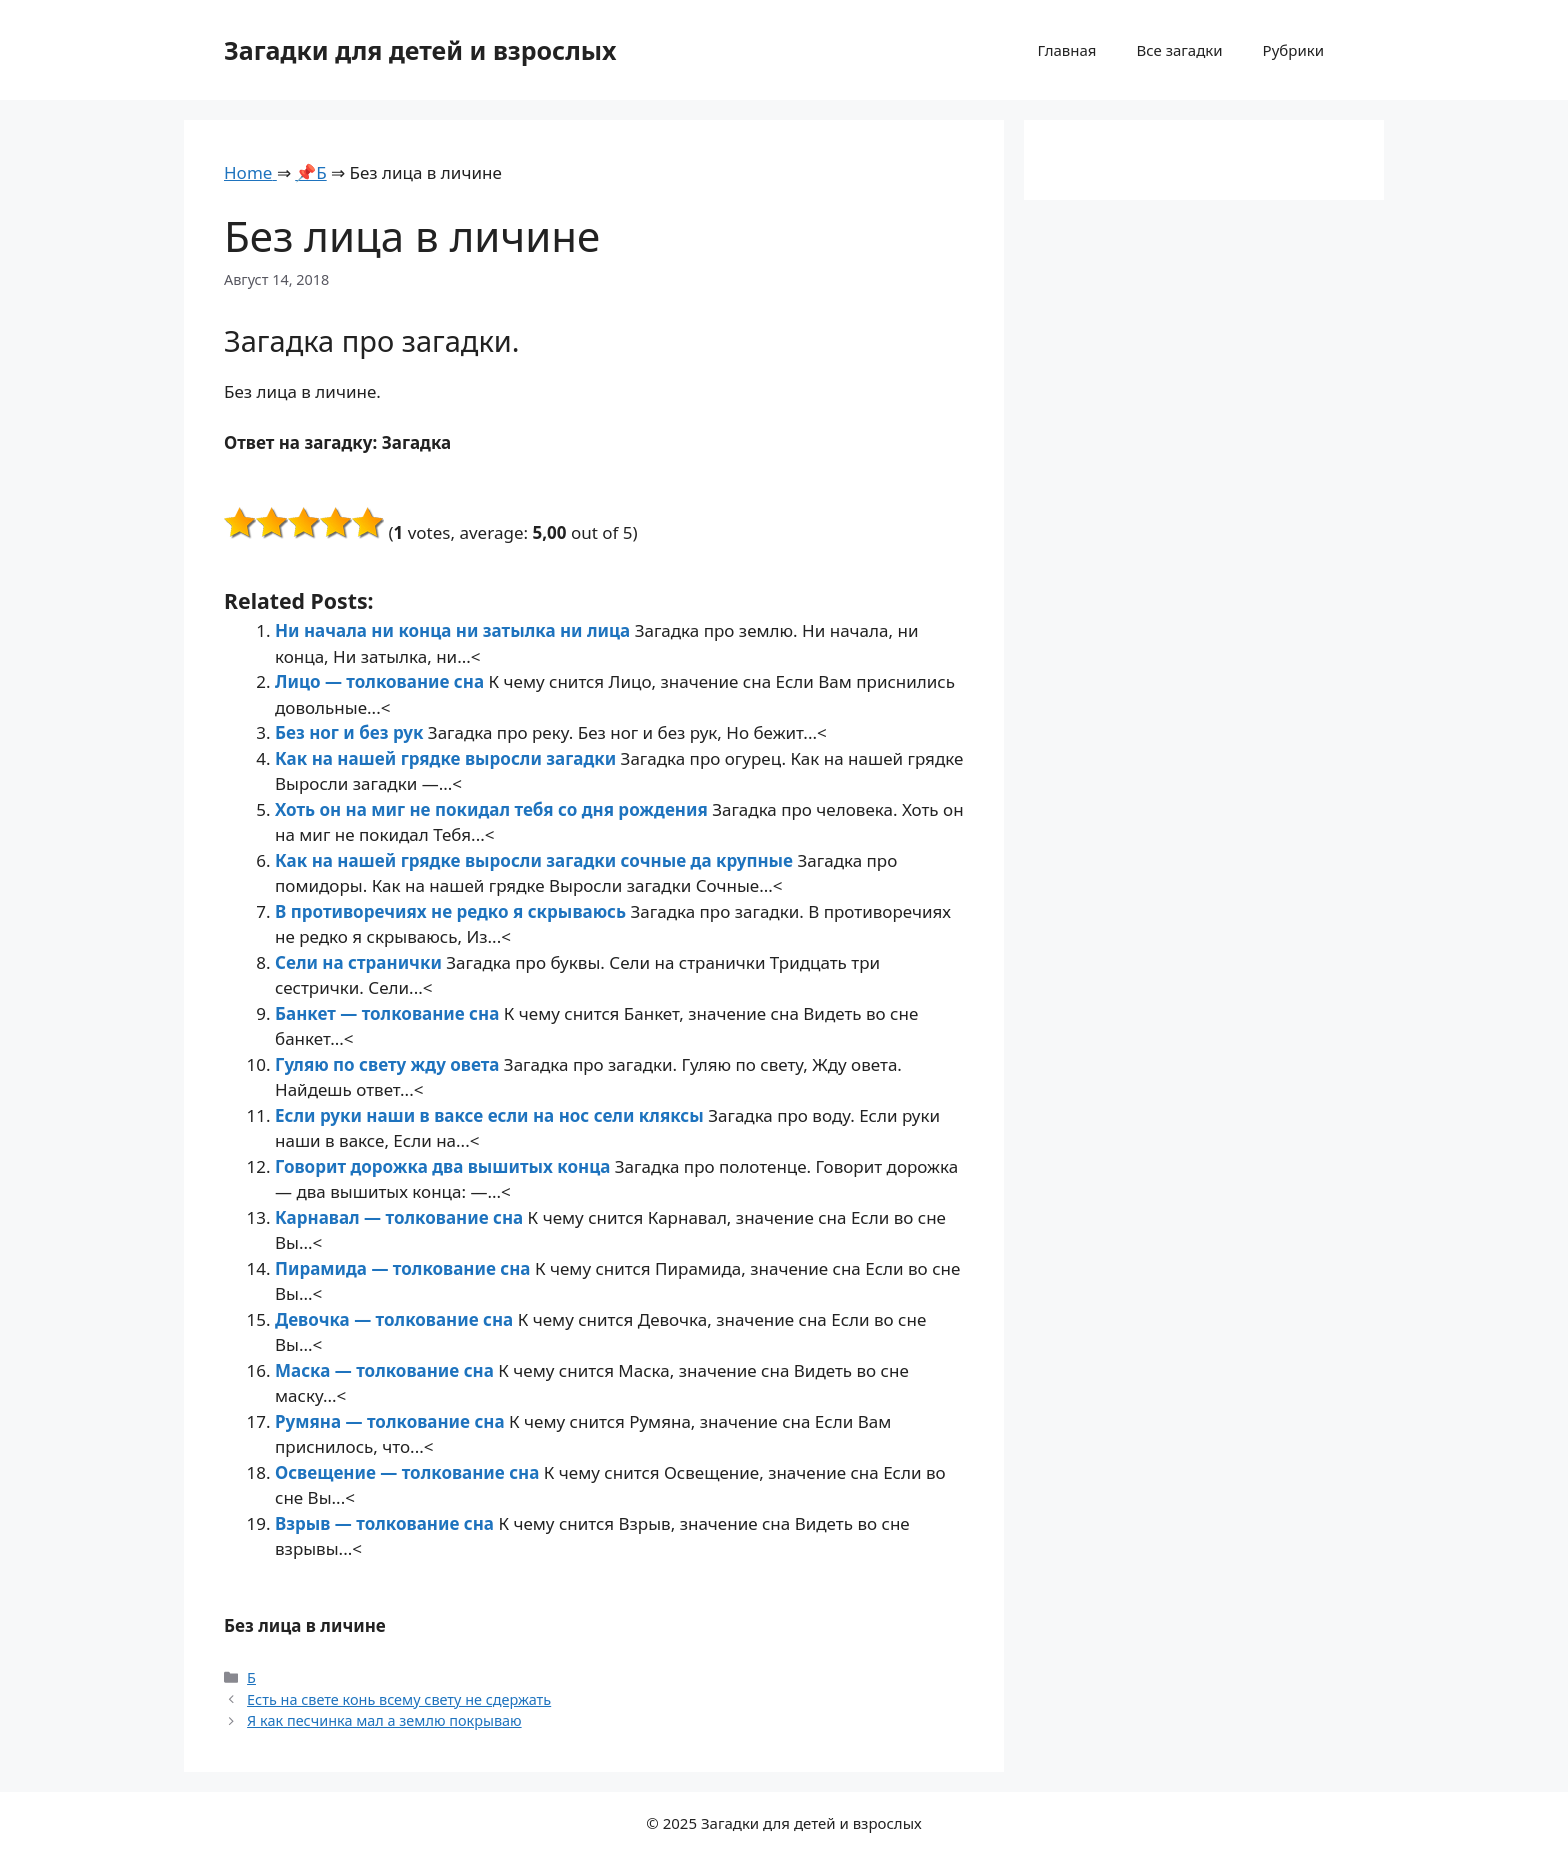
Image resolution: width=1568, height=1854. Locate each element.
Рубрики (1293, 50)
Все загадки (1179, 50)
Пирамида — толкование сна (405, 1268)
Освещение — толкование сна (409, 1472)
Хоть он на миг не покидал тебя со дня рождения (493, 809)
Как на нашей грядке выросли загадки (448, 758)
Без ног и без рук (351, 732)
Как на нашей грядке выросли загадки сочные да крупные (536, 860)
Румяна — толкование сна (392, 1421)
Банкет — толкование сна (389, 1013)
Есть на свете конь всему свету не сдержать (399, 1699)
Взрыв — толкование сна (386, 1523)
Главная (1066, 50)
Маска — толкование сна (386, 1370)
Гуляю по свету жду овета (389, 1064)
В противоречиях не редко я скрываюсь (453, 911)
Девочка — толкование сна (396, 1319)
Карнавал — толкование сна (401, 1217)
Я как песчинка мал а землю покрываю (384, 1720)
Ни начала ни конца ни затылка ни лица (455, 630)
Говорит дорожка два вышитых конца (445, 1166)
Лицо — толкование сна (381, 681)
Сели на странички (360, 962)
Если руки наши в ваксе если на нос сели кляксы (491, 1115)
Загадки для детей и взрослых (420, 50)
